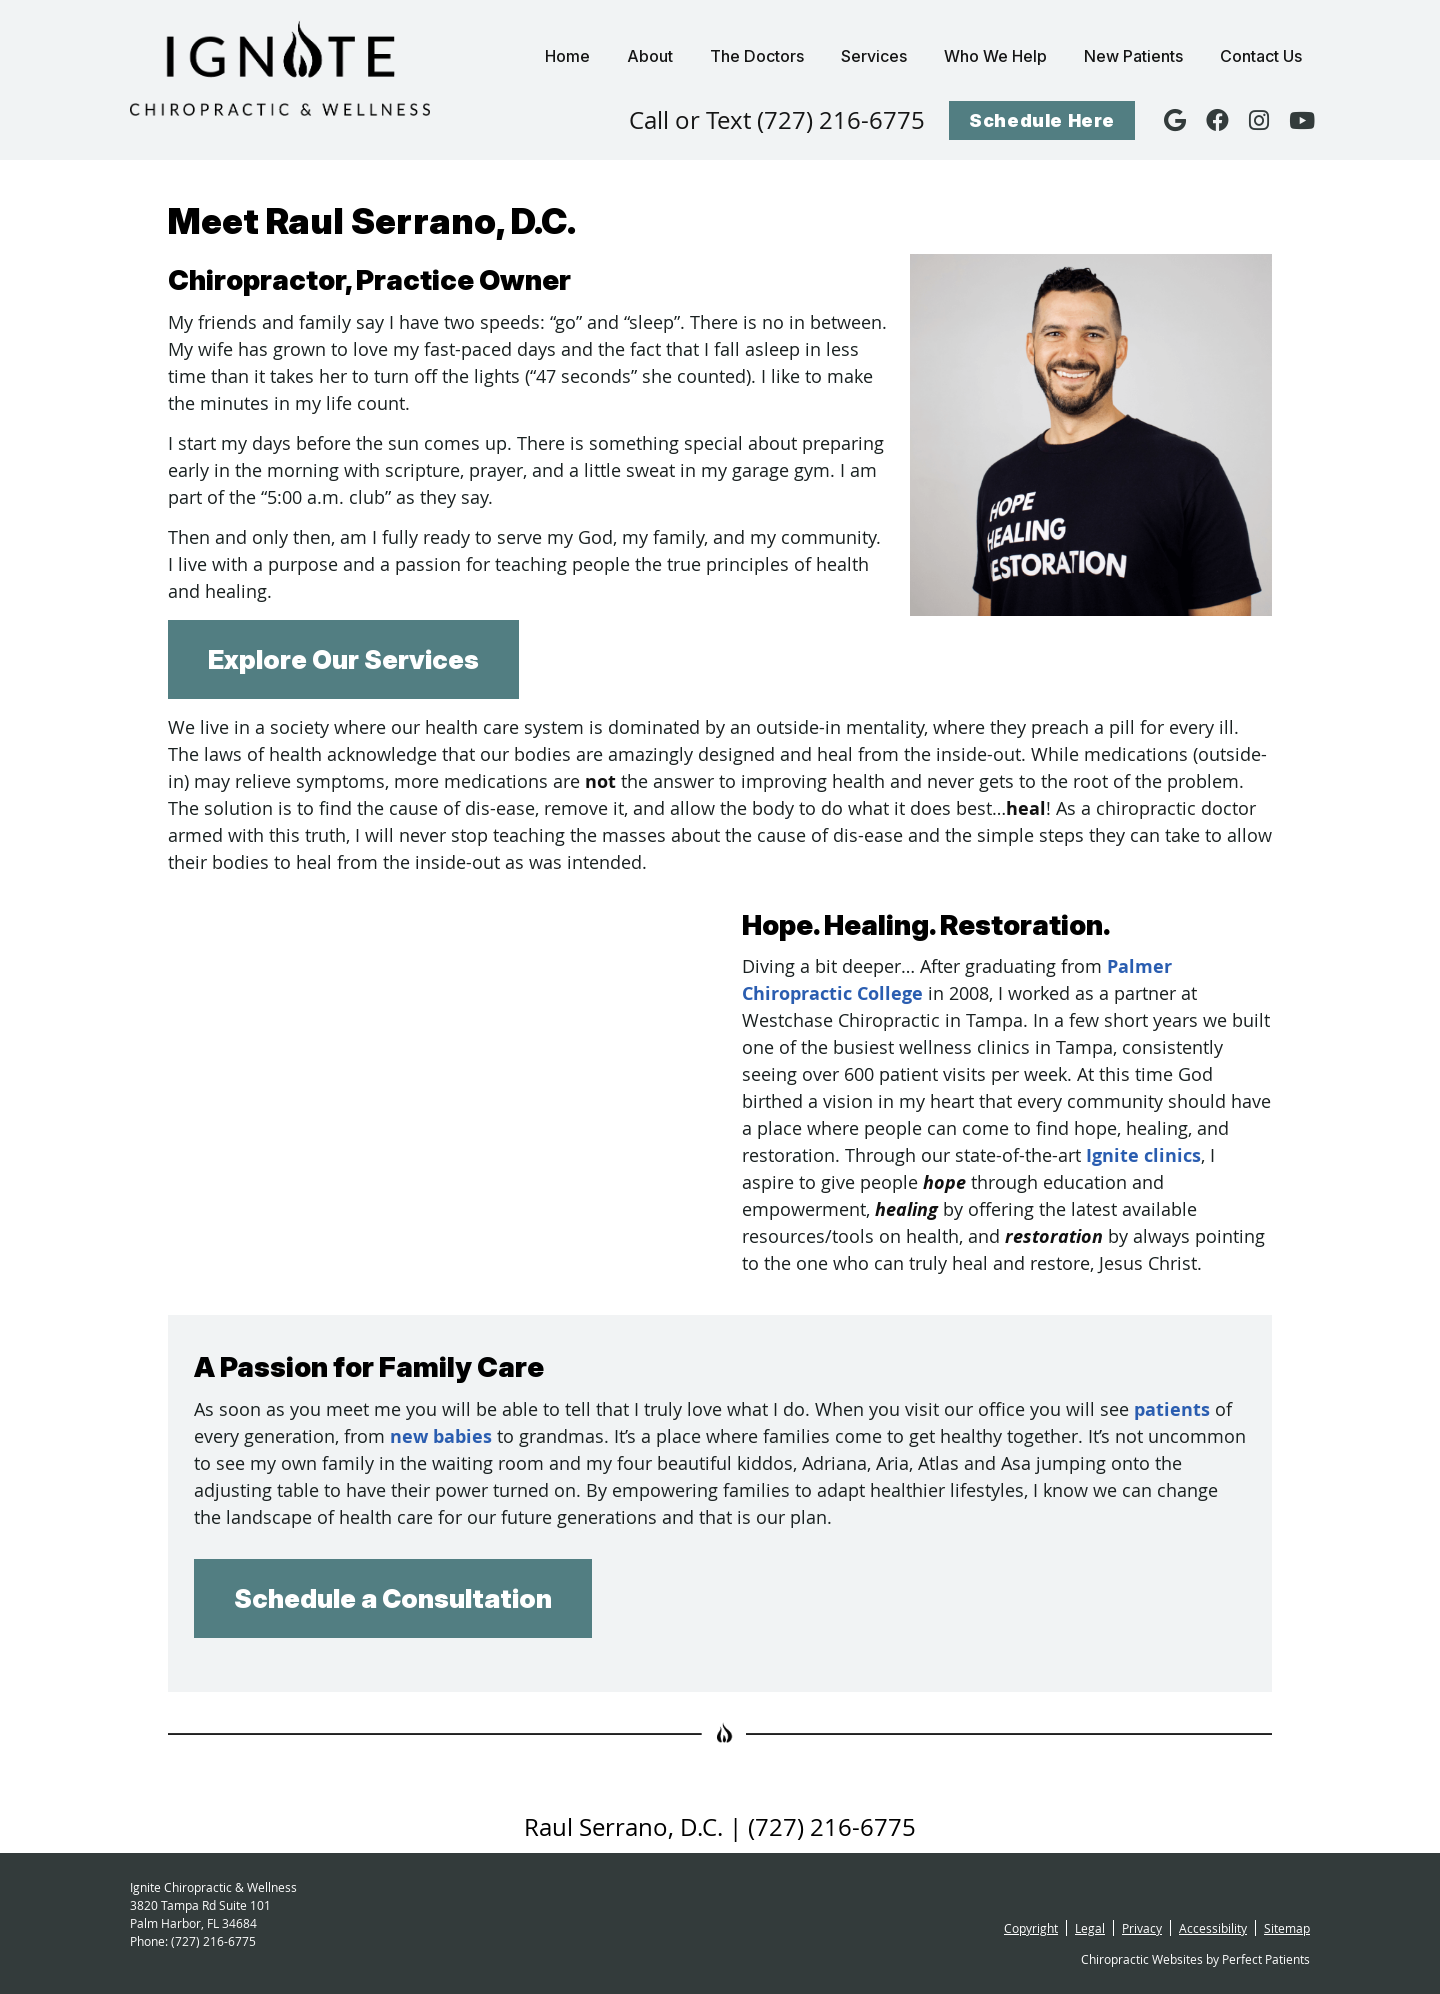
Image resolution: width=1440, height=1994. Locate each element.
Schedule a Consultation (393, 1598)
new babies (441, 1436)
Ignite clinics (1143, 1155)
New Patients (1133, 56)
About (650, 56)
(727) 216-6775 (213, 1941)
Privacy (1142, 1928)
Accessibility (1213, 1928)
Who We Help (995, 56)
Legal (1090, 1928)
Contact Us (1261, 56)
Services (874, 56)
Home (567, 56)
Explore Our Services (343, 659)
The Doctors (757, 56)
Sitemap (1287, 1928)
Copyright (1031, 1928)
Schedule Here (1042, 120)
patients (1172, 1409)
